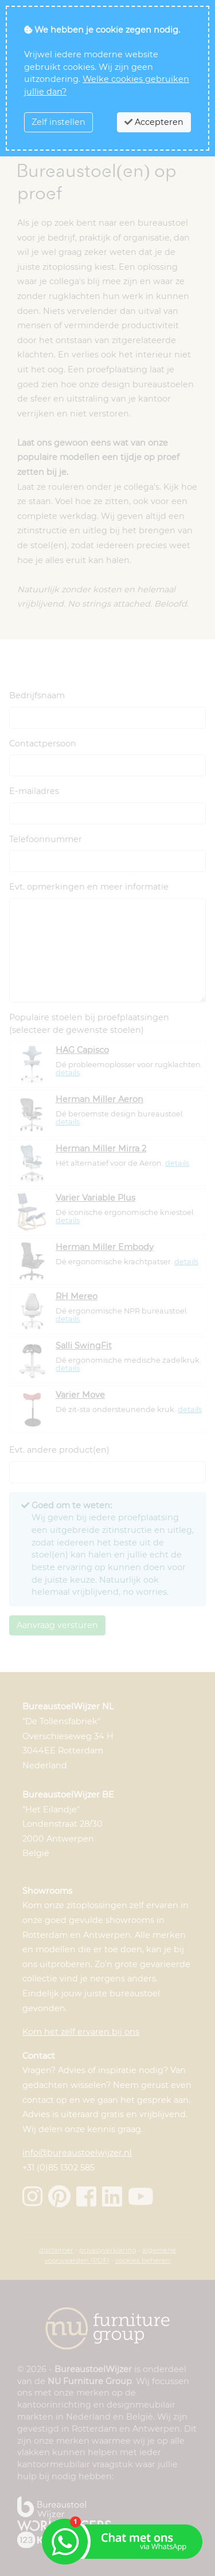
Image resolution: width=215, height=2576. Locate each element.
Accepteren (153, 122)
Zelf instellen (58, 122)
